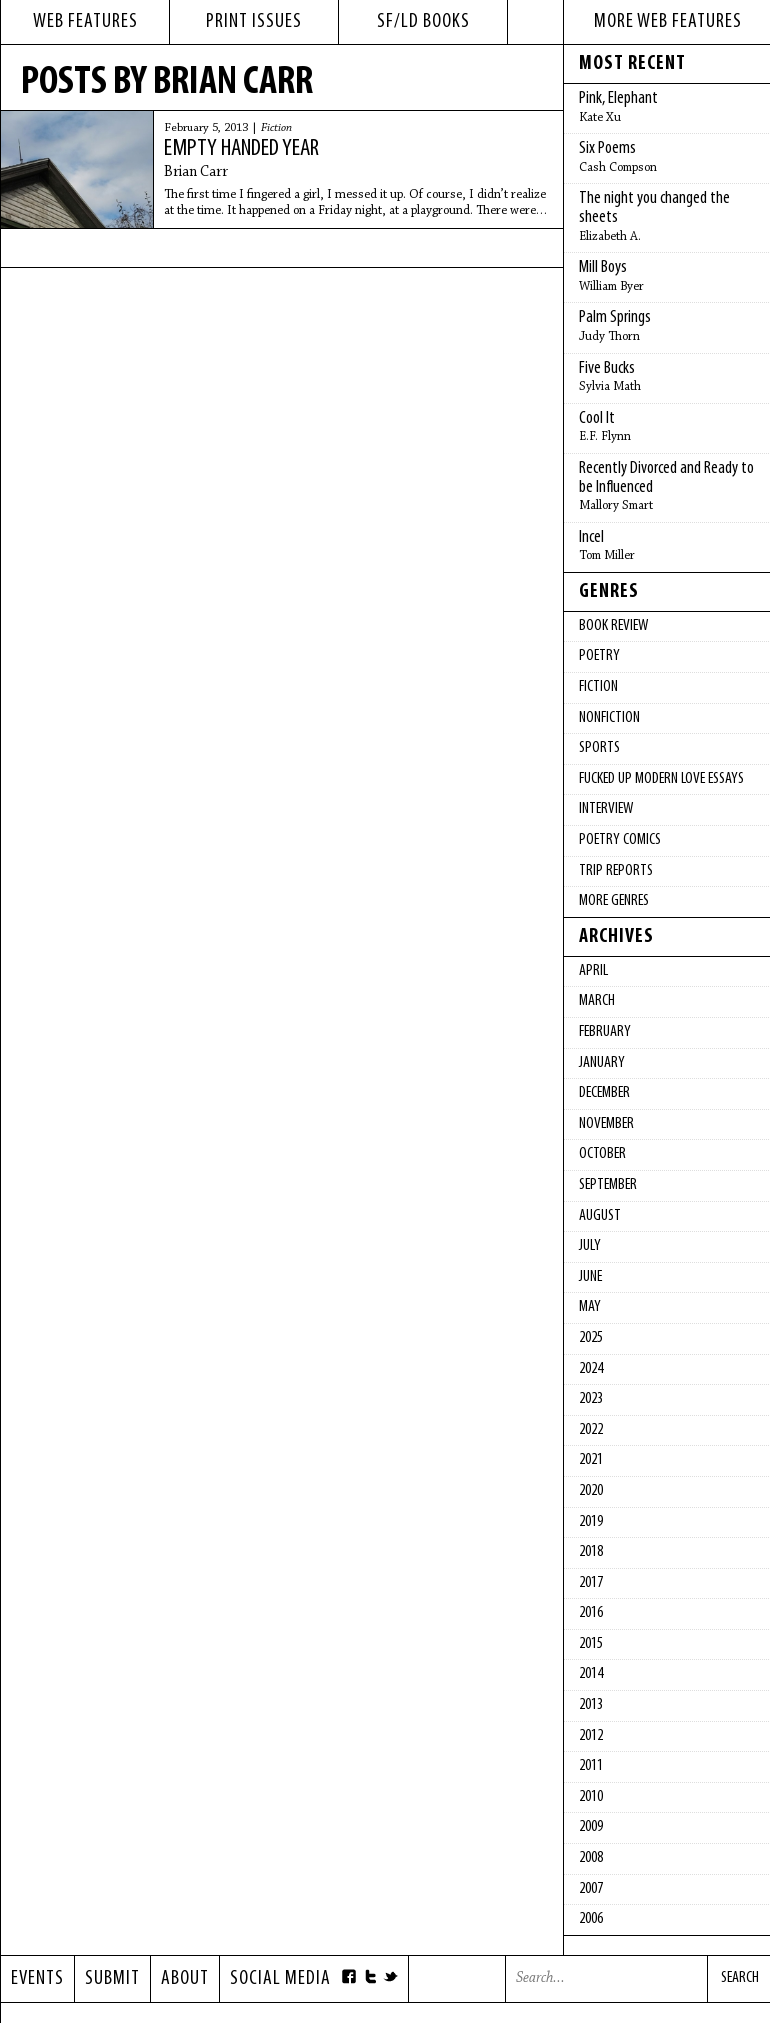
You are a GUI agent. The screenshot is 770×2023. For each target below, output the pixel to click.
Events (37, 1979)
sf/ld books (423, 22)
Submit (112, 1979)
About (185, 1979)
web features (85, 22)
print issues (254, 22)
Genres (609, 592)
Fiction (276, 128)
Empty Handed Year (241, 149)
